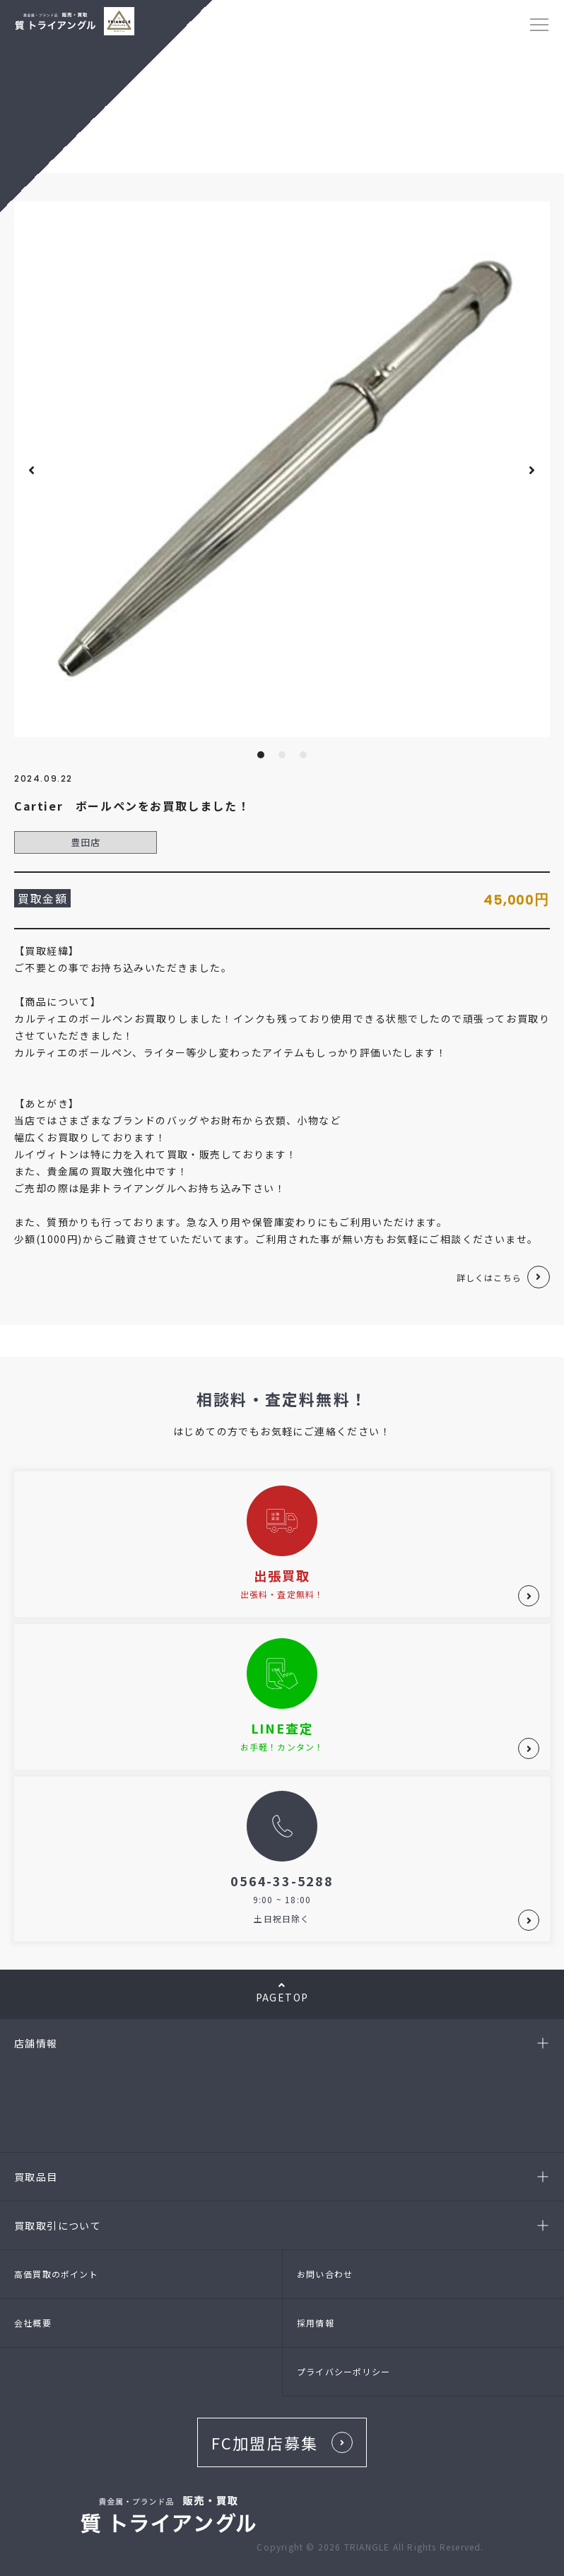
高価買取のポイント (56, 2274)
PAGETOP (282, 1992)
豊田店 (86, 842)
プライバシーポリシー (343, 2371)
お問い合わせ (325, 2274)
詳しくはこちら (489, 1277)
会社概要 (33, 2323)
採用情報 (315, 2323)
